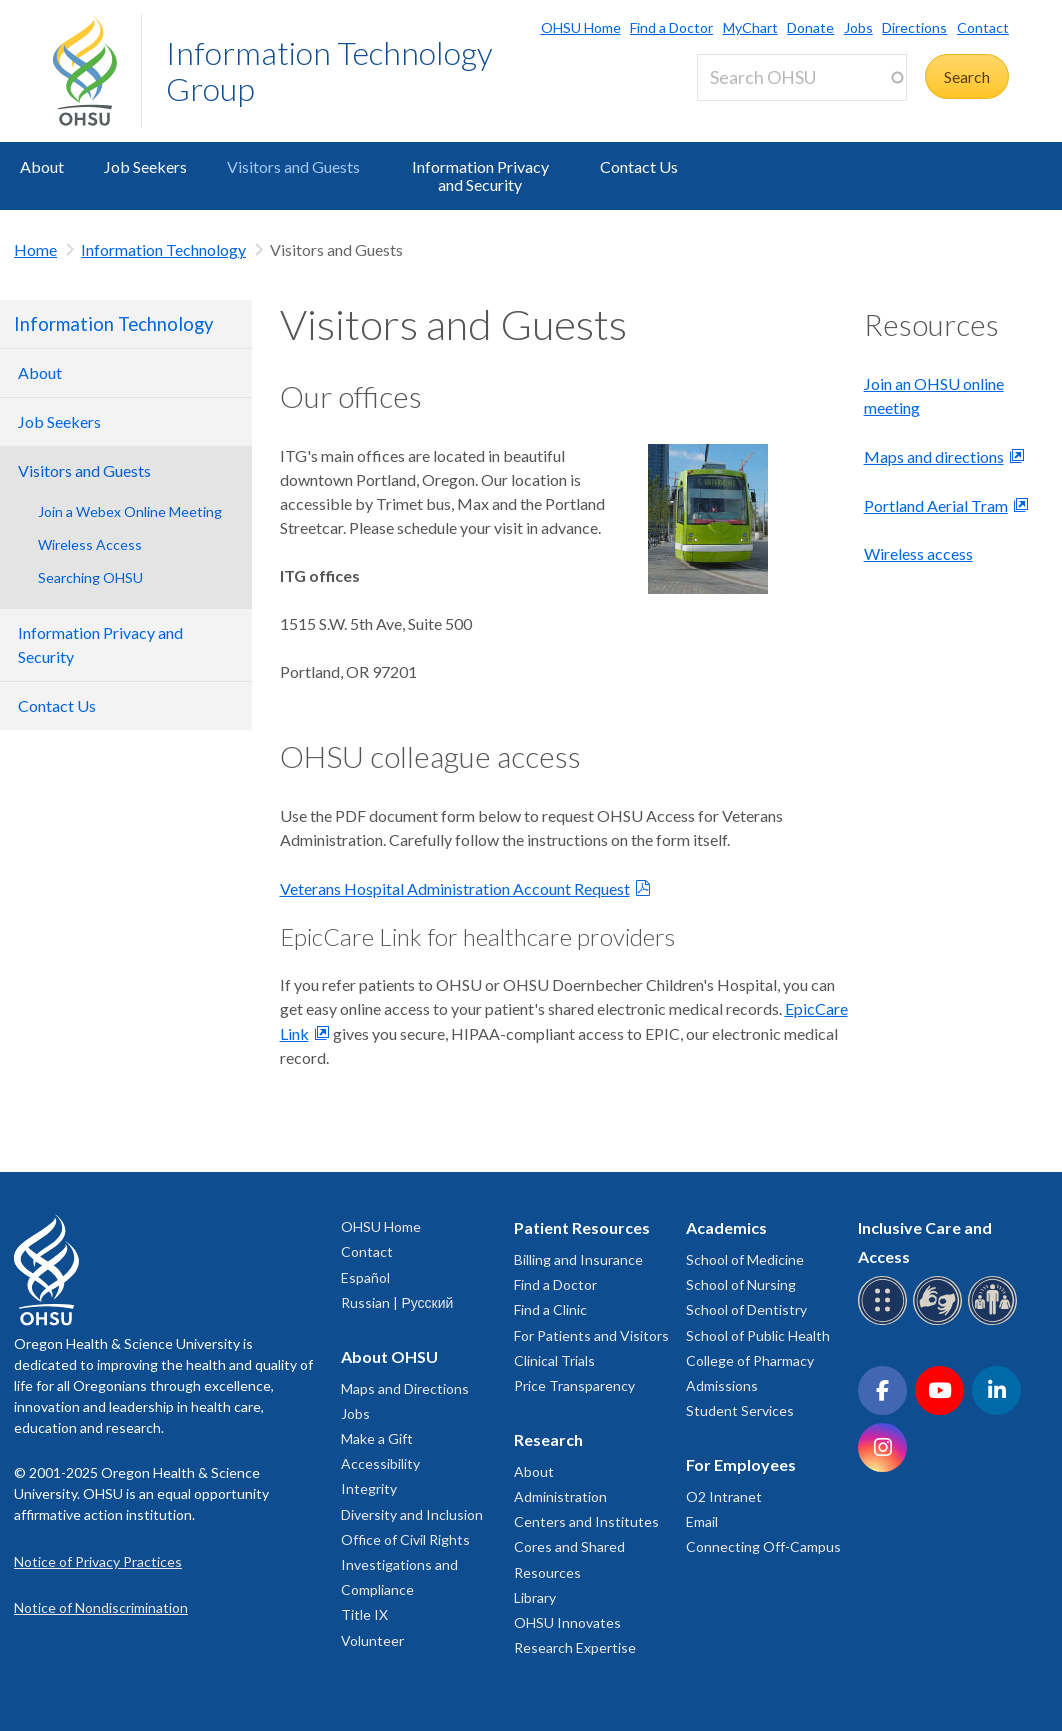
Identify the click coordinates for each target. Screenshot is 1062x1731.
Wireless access (918, 553)
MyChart (750, 27)
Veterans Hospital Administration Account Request (455, 888)
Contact (983, 27)
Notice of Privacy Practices (98, 1561)
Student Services (740, 1410)
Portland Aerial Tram (936, 505)
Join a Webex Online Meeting (130, 511)
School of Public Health (758, 1335)
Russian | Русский (397, 1302)
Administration (560, 1496)
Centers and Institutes (586, 1521)
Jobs (858, 27)
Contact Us (639, 166)
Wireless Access (90, 544)
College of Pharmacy (750, 1360)
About (42, 166)
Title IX (364, 1614)
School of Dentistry (746, 1309)
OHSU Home (581, 27)
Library (535, 1597)
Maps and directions (934, 456)
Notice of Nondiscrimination (101, 1607)
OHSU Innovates (567, 1622)
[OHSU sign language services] (940, 1321)
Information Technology (163, 249)
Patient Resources (582, 1227)
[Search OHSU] (802, 77)
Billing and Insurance (578, 1259)
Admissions (722, 1385)
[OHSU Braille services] (885, 1321)
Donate (810, 27)
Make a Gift (377, 1438)
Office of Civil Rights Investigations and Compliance (405, 1564)
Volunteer (372, 1640)
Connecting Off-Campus (763, 1546)
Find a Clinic (550, 1309)
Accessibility (380, 1463)
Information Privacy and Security (480, 175)
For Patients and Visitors (591, 1335)
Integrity (369, 1488)
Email (702, 1521)
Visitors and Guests (293, 166)
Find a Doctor (671, 27)
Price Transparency (574, 1385)
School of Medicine (745, 1259)
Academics (726, 1227)
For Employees (741, 1464)
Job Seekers (145, 166)
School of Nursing (741, 1284)
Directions (914, 27)
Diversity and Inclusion (412, 1514)
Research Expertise (575, 1647)
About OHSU (389, 1356)
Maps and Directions (405, 1388)
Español (365, 1277)
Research (548, 1439)
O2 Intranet (724, 1496)
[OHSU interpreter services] (995, 1321)
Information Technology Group (329, 70)
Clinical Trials (554, 1360)
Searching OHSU (90, 577)
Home (35, 249)
